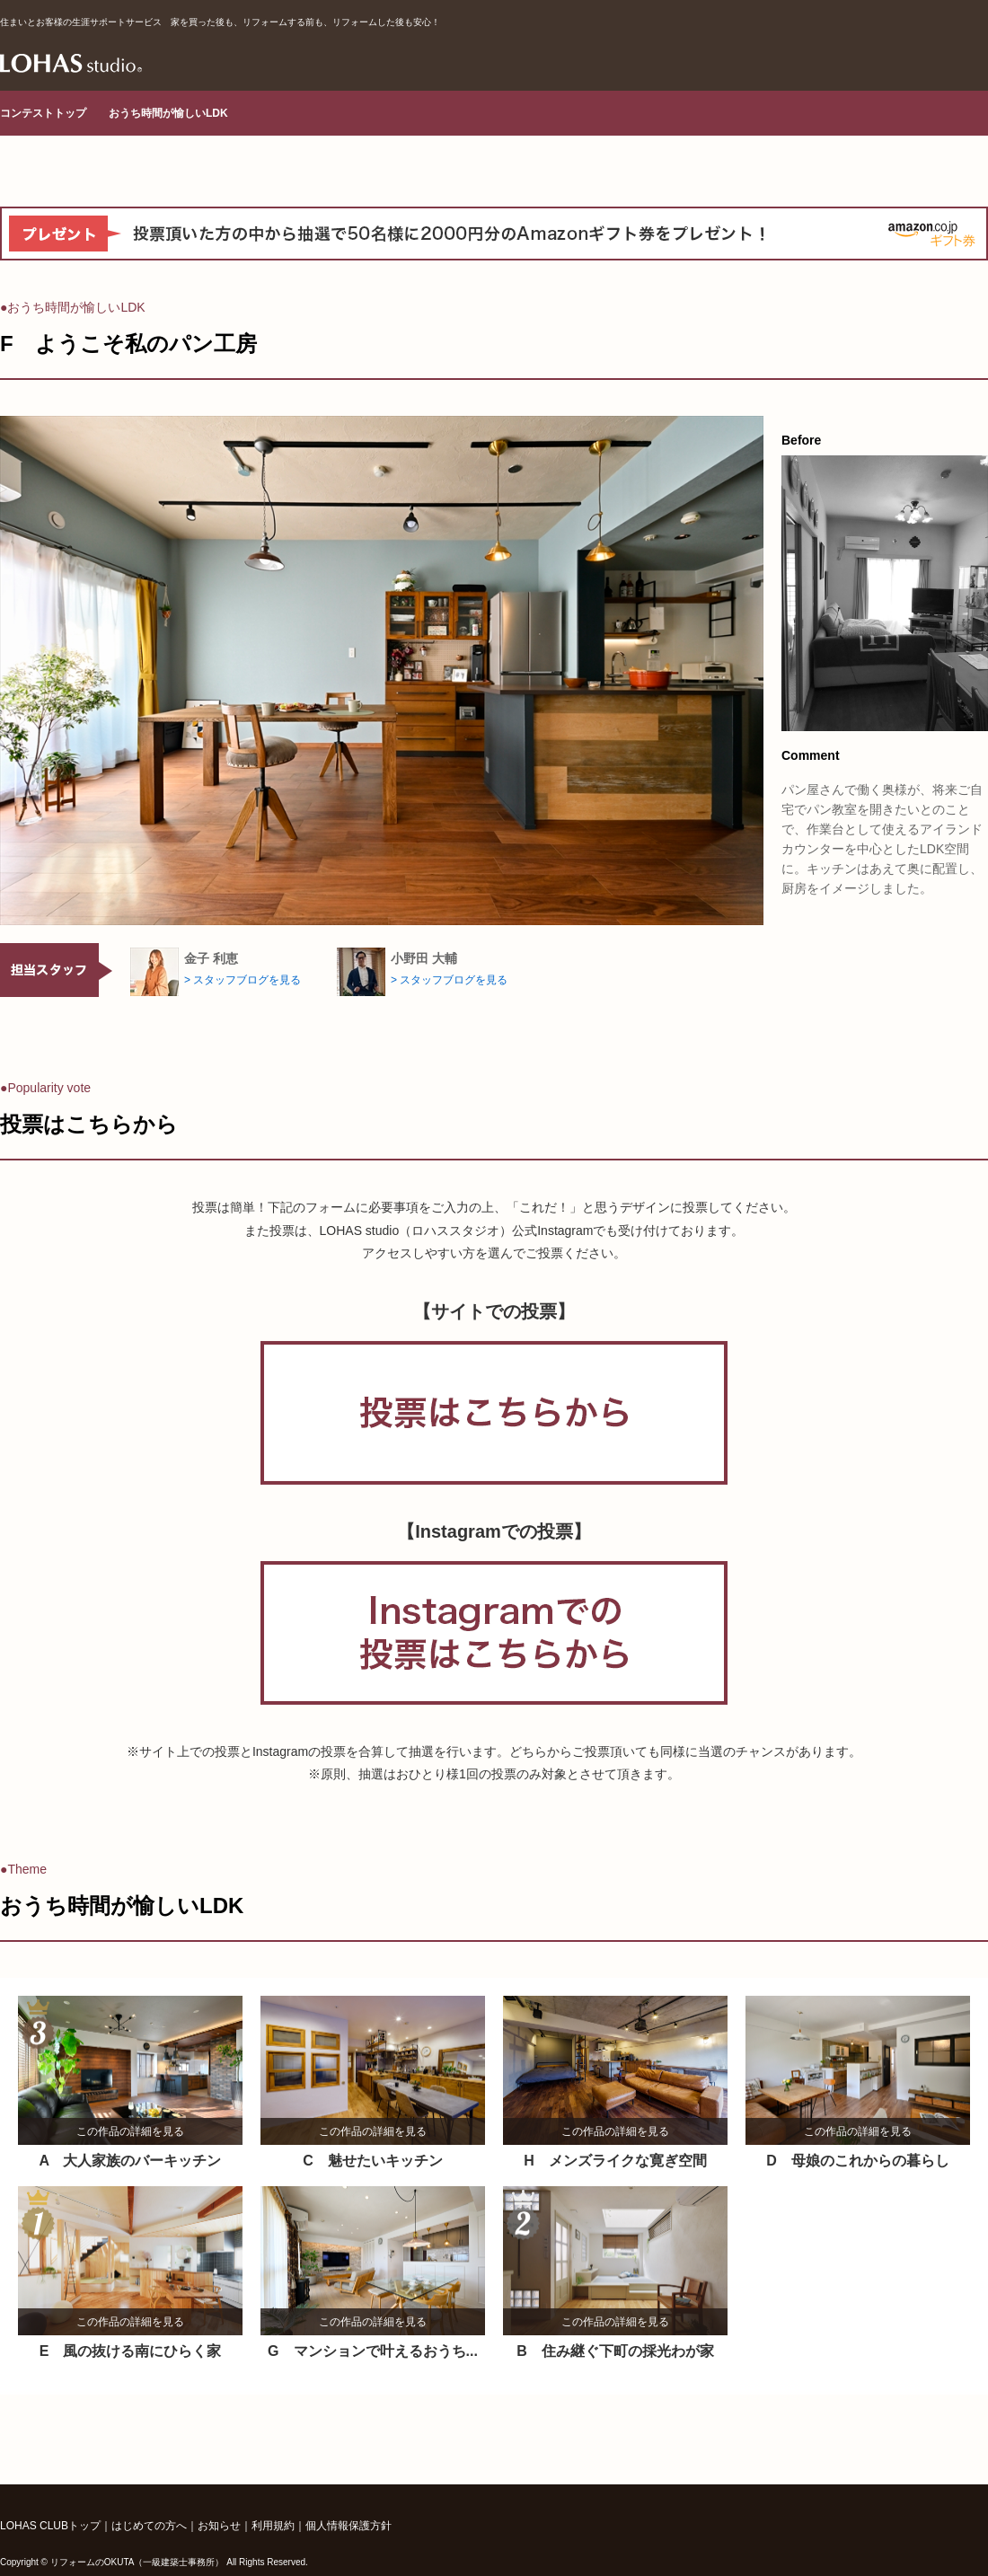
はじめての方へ (149, 2525)
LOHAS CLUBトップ (50, 2525)
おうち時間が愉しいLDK (168, 113)
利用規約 (273, 2525)
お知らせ (219, 2525)
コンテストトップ (43, 113)
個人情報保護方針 (348, 2525)
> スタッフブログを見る (242, 980)
